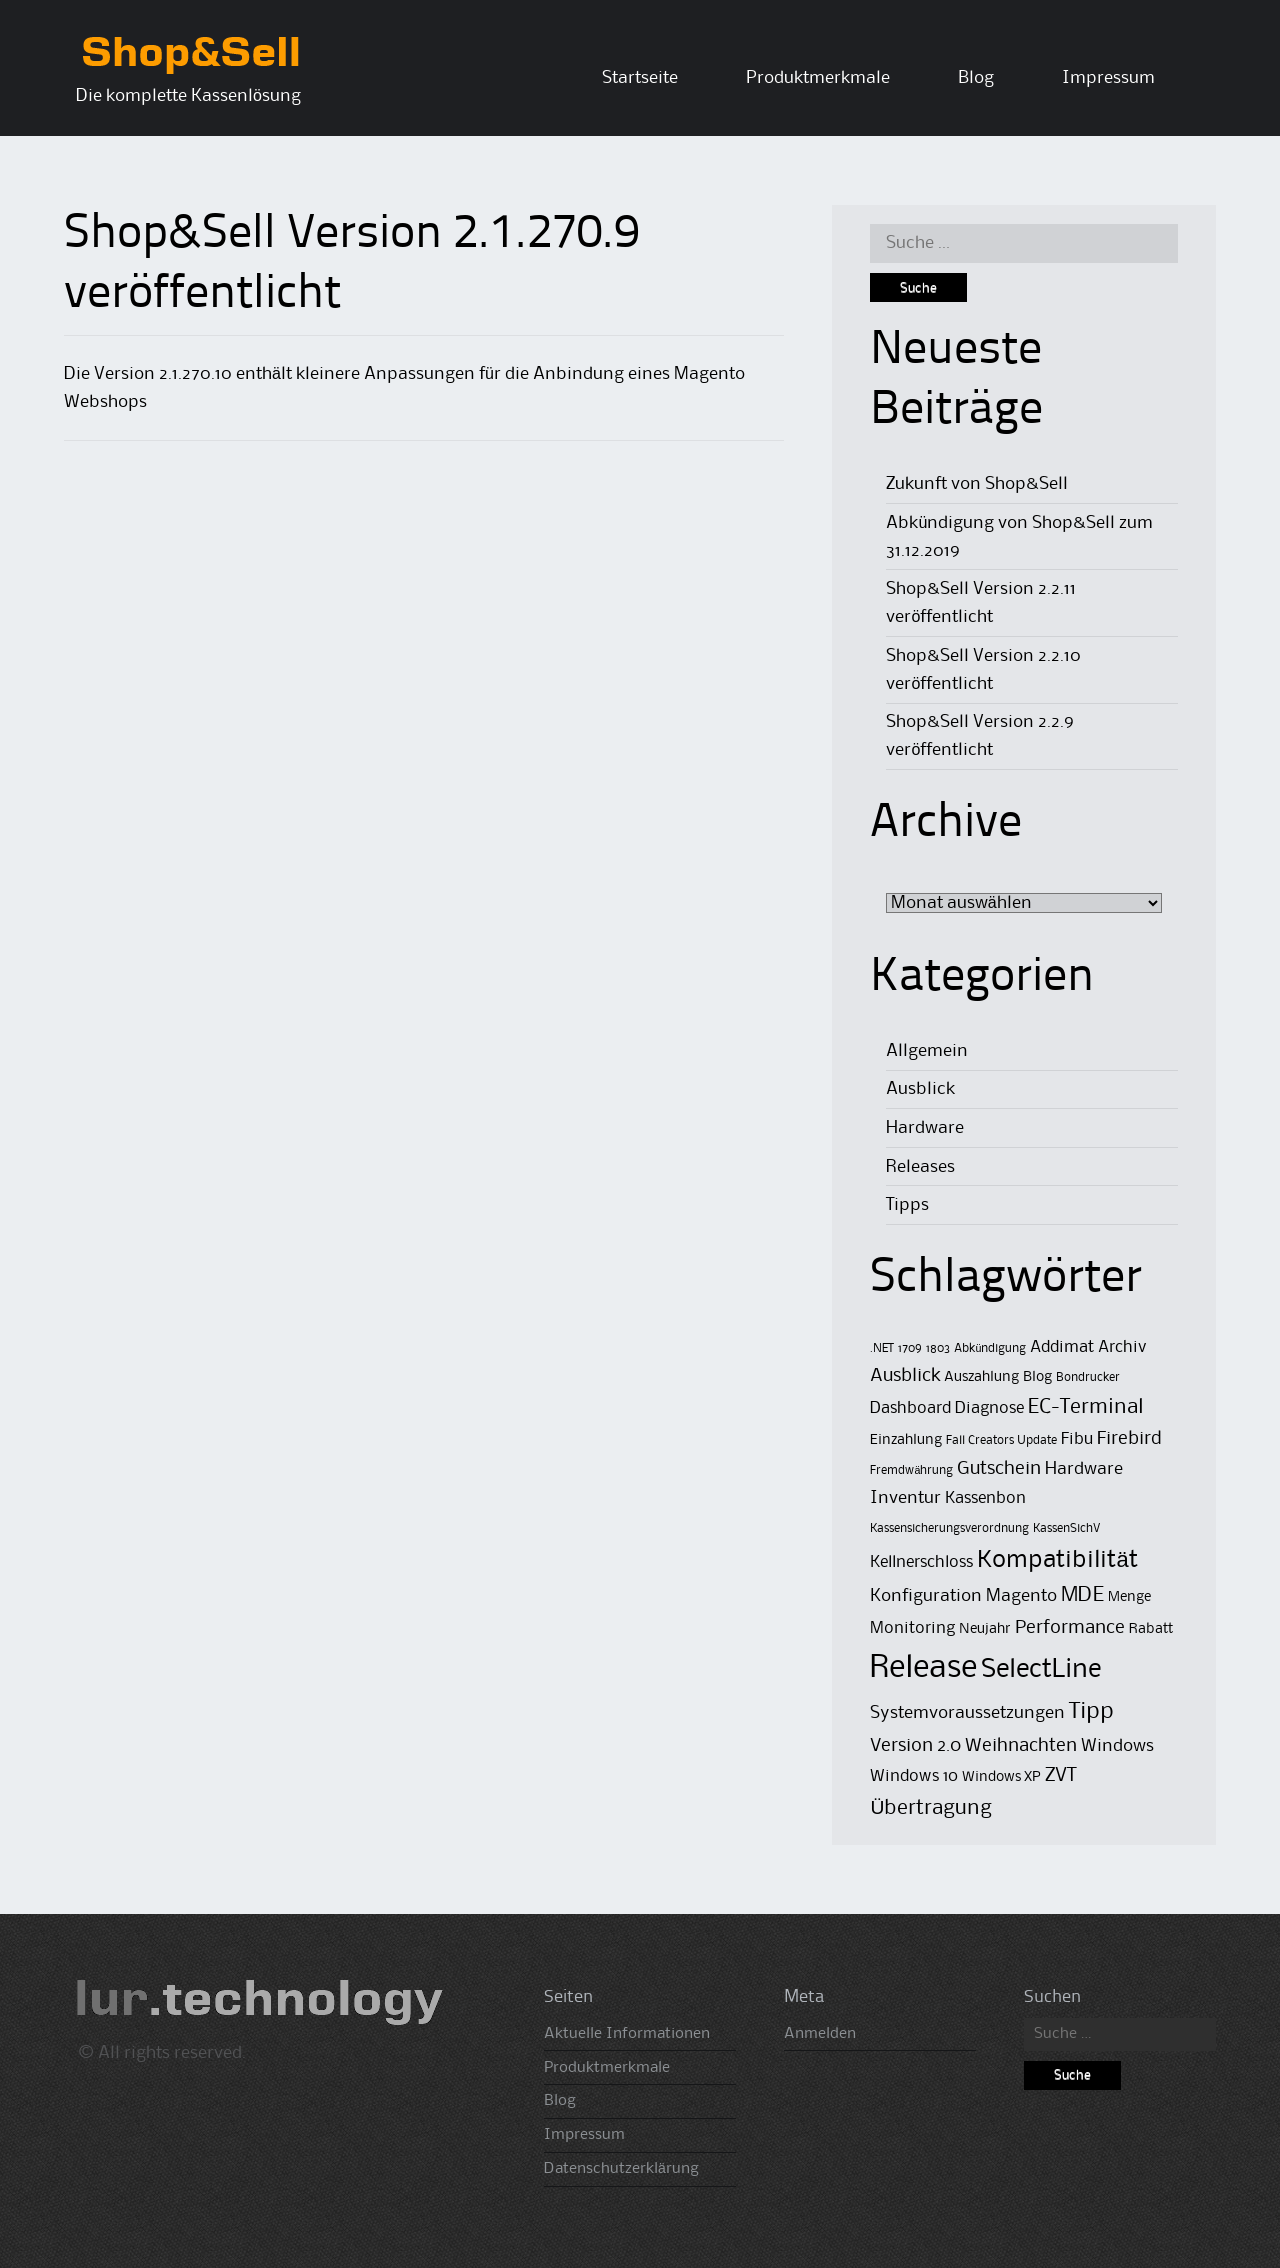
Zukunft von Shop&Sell (977, 484)
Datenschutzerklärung (621, 2169)
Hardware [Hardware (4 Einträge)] (1084, 1469)
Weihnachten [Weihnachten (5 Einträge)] (1021, 1745)
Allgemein (927, 1051)
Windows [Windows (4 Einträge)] (1117, 1746)
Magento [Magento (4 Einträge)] (1021, 1596)
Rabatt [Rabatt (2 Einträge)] (1151, 1629)
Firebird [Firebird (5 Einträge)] (1129, 1438)
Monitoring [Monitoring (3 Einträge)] (912, 1628)
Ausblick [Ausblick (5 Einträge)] (905, 1375)
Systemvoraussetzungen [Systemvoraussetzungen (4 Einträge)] (967, 1713)
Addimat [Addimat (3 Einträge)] (1062, 1347)
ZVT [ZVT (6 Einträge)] (1061, 1776)
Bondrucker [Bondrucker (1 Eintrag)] (1088, 1377)
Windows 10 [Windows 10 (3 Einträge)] (914, 1776)
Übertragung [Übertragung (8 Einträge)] (931, 1808)
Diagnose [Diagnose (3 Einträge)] (989, 1408)
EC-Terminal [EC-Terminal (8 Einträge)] (1085, 1407)
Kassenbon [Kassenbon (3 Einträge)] (985, 1498)
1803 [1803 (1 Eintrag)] (938, 1348)
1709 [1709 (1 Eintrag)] (910, 1348)
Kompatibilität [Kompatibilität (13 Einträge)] (1057, 1560)
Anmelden (820, 2034)
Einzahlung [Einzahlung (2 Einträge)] (906, 1440)
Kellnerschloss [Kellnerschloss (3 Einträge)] (921, 1562)
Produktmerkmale (818, 78)
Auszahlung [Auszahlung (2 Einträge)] (981, 1377)
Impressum (1108, 78)
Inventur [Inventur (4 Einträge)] (905, 1498)
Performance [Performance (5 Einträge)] (1070, 1627)
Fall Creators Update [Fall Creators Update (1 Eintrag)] (1001, 1440)
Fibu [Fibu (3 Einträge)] (1077, 1439)
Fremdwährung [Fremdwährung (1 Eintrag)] (911, 1470)
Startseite (640, 78)
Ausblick (920, 1089)
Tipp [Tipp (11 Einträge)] (1091, 1711)
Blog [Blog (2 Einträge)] (1037, 1377)
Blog (976, 78)
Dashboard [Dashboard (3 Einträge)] (910, 1408)
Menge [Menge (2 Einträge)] (1129, 1597)
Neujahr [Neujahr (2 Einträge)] (985, 1629)
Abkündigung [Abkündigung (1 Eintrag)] (990, 1348)
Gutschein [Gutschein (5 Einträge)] (999, 1468)
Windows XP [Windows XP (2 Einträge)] (1001, 1777)
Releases (920, 1167)
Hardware (925, 1128)
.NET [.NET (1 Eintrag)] (882, 1348)
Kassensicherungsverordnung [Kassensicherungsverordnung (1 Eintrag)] (949, 1528)
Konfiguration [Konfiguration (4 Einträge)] (926, 1596)
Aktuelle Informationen (627, 2034)
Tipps (907, 1205)
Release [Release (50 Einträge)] (923, 1668)
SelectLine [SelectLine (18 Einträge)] (1041, 1670)
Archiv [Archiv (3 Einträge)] (1122, 1347)
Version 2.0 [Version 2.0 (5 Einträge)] (915, 1745)
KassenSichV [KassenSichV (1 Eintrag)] (1066, 1528)
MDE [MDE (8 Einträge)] (1082, 1595)
